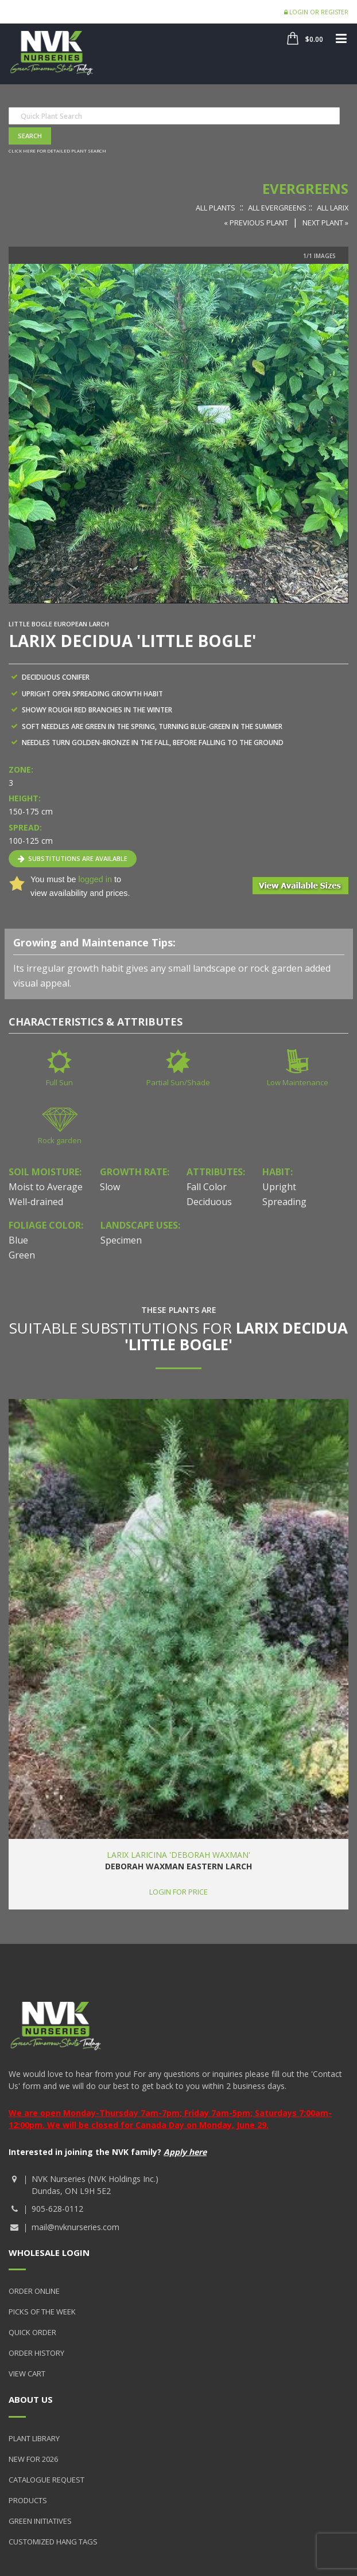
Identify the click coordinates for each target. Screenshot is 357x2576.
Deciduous (209, 1201)
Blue (18, 1240)
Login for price (178, 1892)
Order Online (34, 2291)
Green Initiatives (40, 2521)
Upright (279, 1186)
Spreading (284, 1201)
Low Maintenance (297, 1082)
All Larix (332, 207)
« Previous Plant (256, 222)
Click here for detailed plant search (57, 150)
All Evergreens (277, 207)
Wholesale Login (49, 2252)
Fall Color (207, 1186)
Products (28, 2500)
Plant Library (34, 2438)
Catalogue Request (46, 2479)
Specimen (121, 1240)
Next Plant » (325, 222)
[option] (178, 433)
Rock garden (60, 1140)
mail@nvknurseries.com (75, 2227)
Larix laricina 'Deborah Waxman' (178, 1854)
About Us (31, 2399)
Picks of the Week (42, 2311)
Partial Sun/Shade (178, 1082)
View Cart (27, 2373)
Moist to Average (46, 1186)
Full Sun (59, 1082)
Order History (36, 2353)
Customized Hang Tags (53, 2541)
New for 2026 (33, 2459)
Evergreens (305, 188)
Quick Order (32, 2332)
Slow (110, 1186)
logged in (94, 879)
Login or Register (316, 12)
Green (22, 1255)
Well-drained (36, 1201)
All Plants (215, 207)
